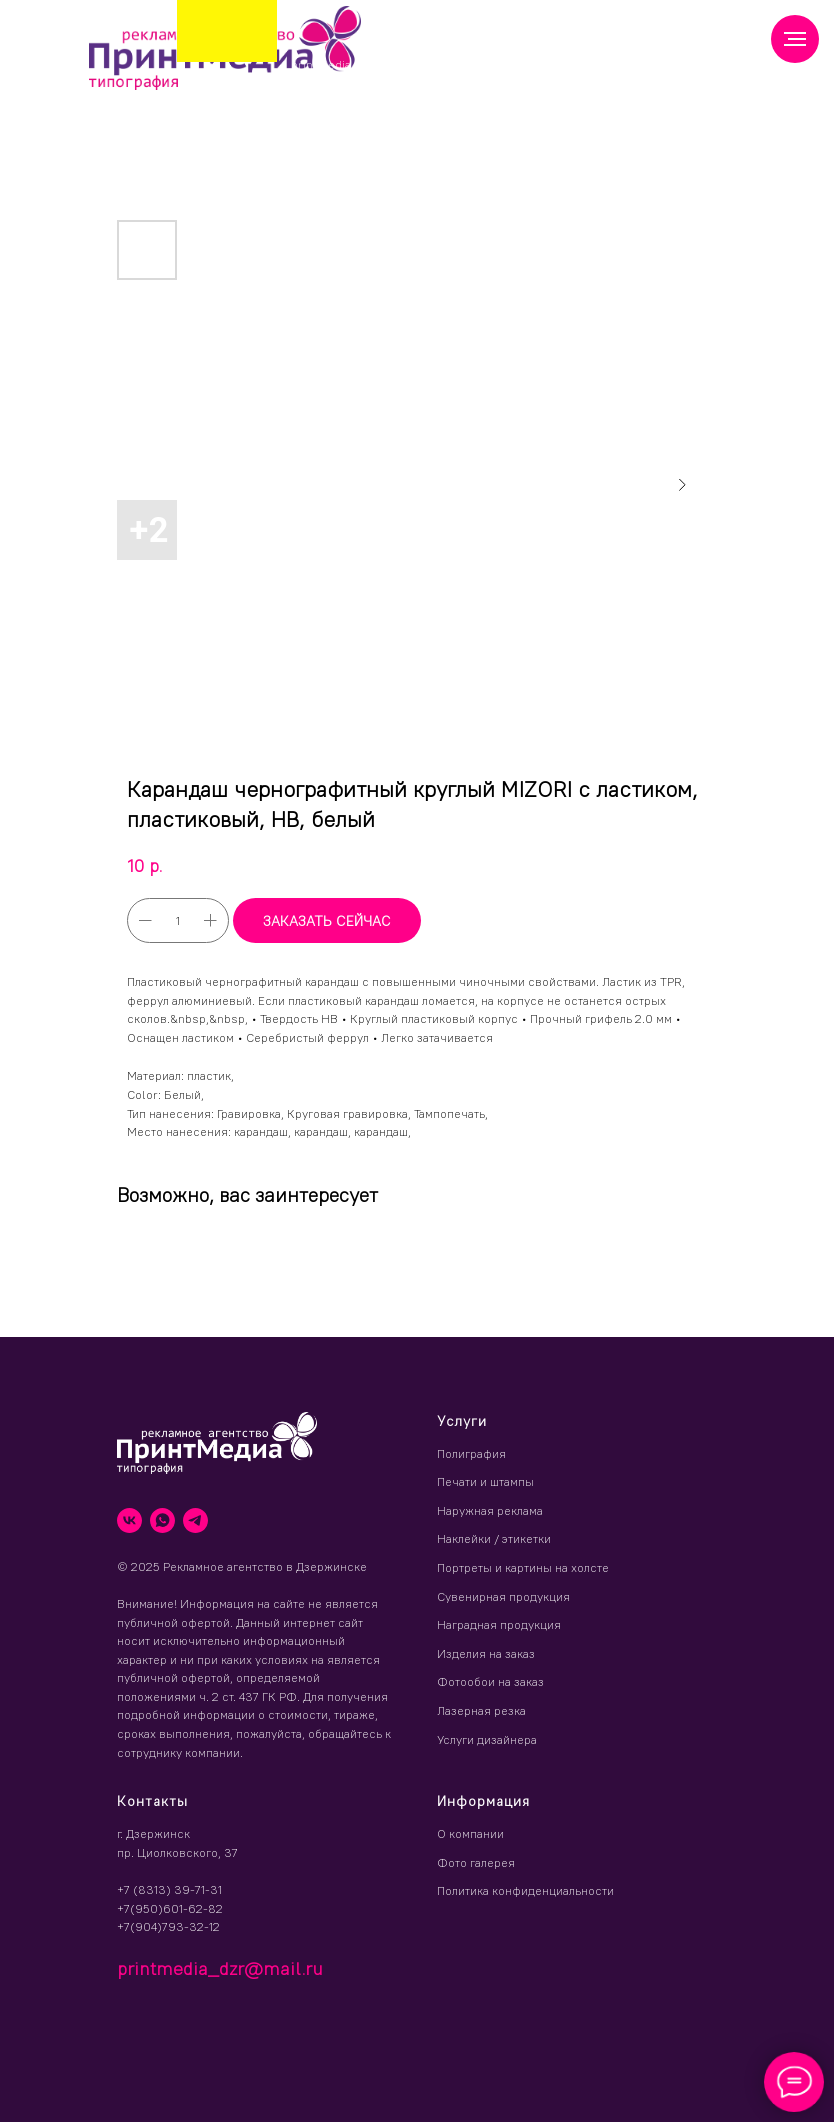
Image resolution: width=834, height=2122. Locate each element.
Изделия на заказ (486, 1653)
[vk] (129, 1520)
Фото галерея (476, 1862)
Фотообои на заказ (490, 1681)
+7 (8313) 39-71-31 (169, 1889)
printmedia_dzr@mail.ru (360, 64)
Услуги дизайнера (487, 1739)
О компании (470, 1833)
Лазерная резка (481, 1710)
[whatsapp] (162, 1520)
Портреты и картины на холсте (523, 1567)
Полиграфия (471, 1453)
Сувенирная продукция (503, 1596)
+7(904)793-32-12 (168, 1926)
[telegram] (195, 1520)
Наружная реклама (490, 1510)
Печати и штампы (485, 1481)
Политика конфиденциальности (525, 1890)
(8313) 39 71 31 (446, 59)
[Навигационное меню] (795, 39)
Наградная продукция (499, 1624)
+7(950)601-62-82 (170, 1908)
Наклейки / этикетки (494, 1538)
